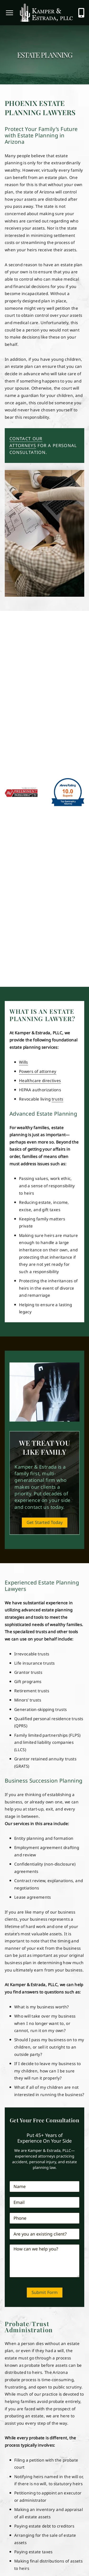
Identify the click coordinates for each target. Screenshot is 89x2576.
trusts (57, 1099)
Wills (23, 1062)
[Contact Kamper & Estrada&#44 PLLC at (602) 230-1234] (81, 12)
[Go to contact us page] (44, 1522)
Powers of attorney (37, 1071)
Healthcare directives (40, 1080)
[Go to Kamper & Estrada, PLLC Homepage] (46, 13)
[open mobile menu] (9, 12)
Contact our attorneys (25, 442)
